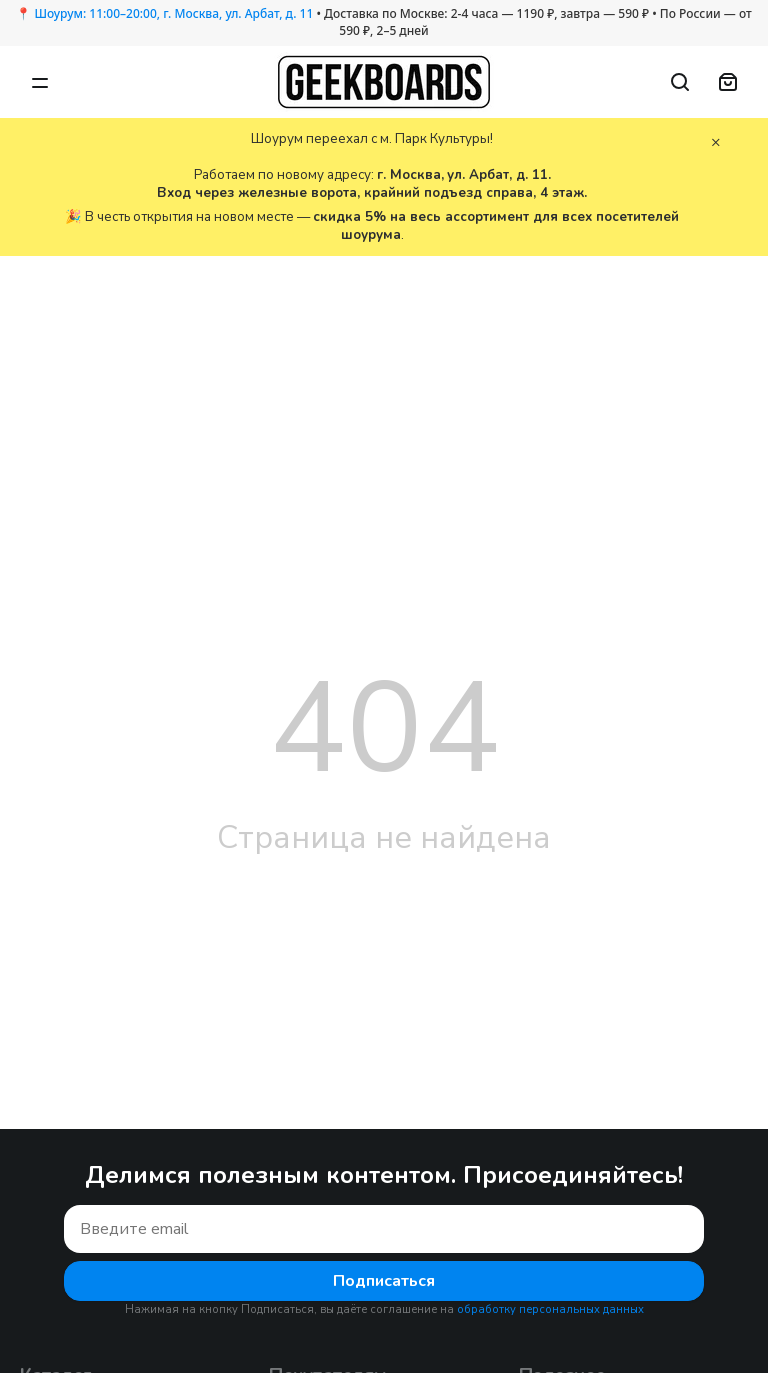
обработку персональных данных (550, 1309)
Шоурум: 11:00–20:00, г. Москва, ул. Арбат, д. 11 (173, 13)
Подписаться (384, 1281)
